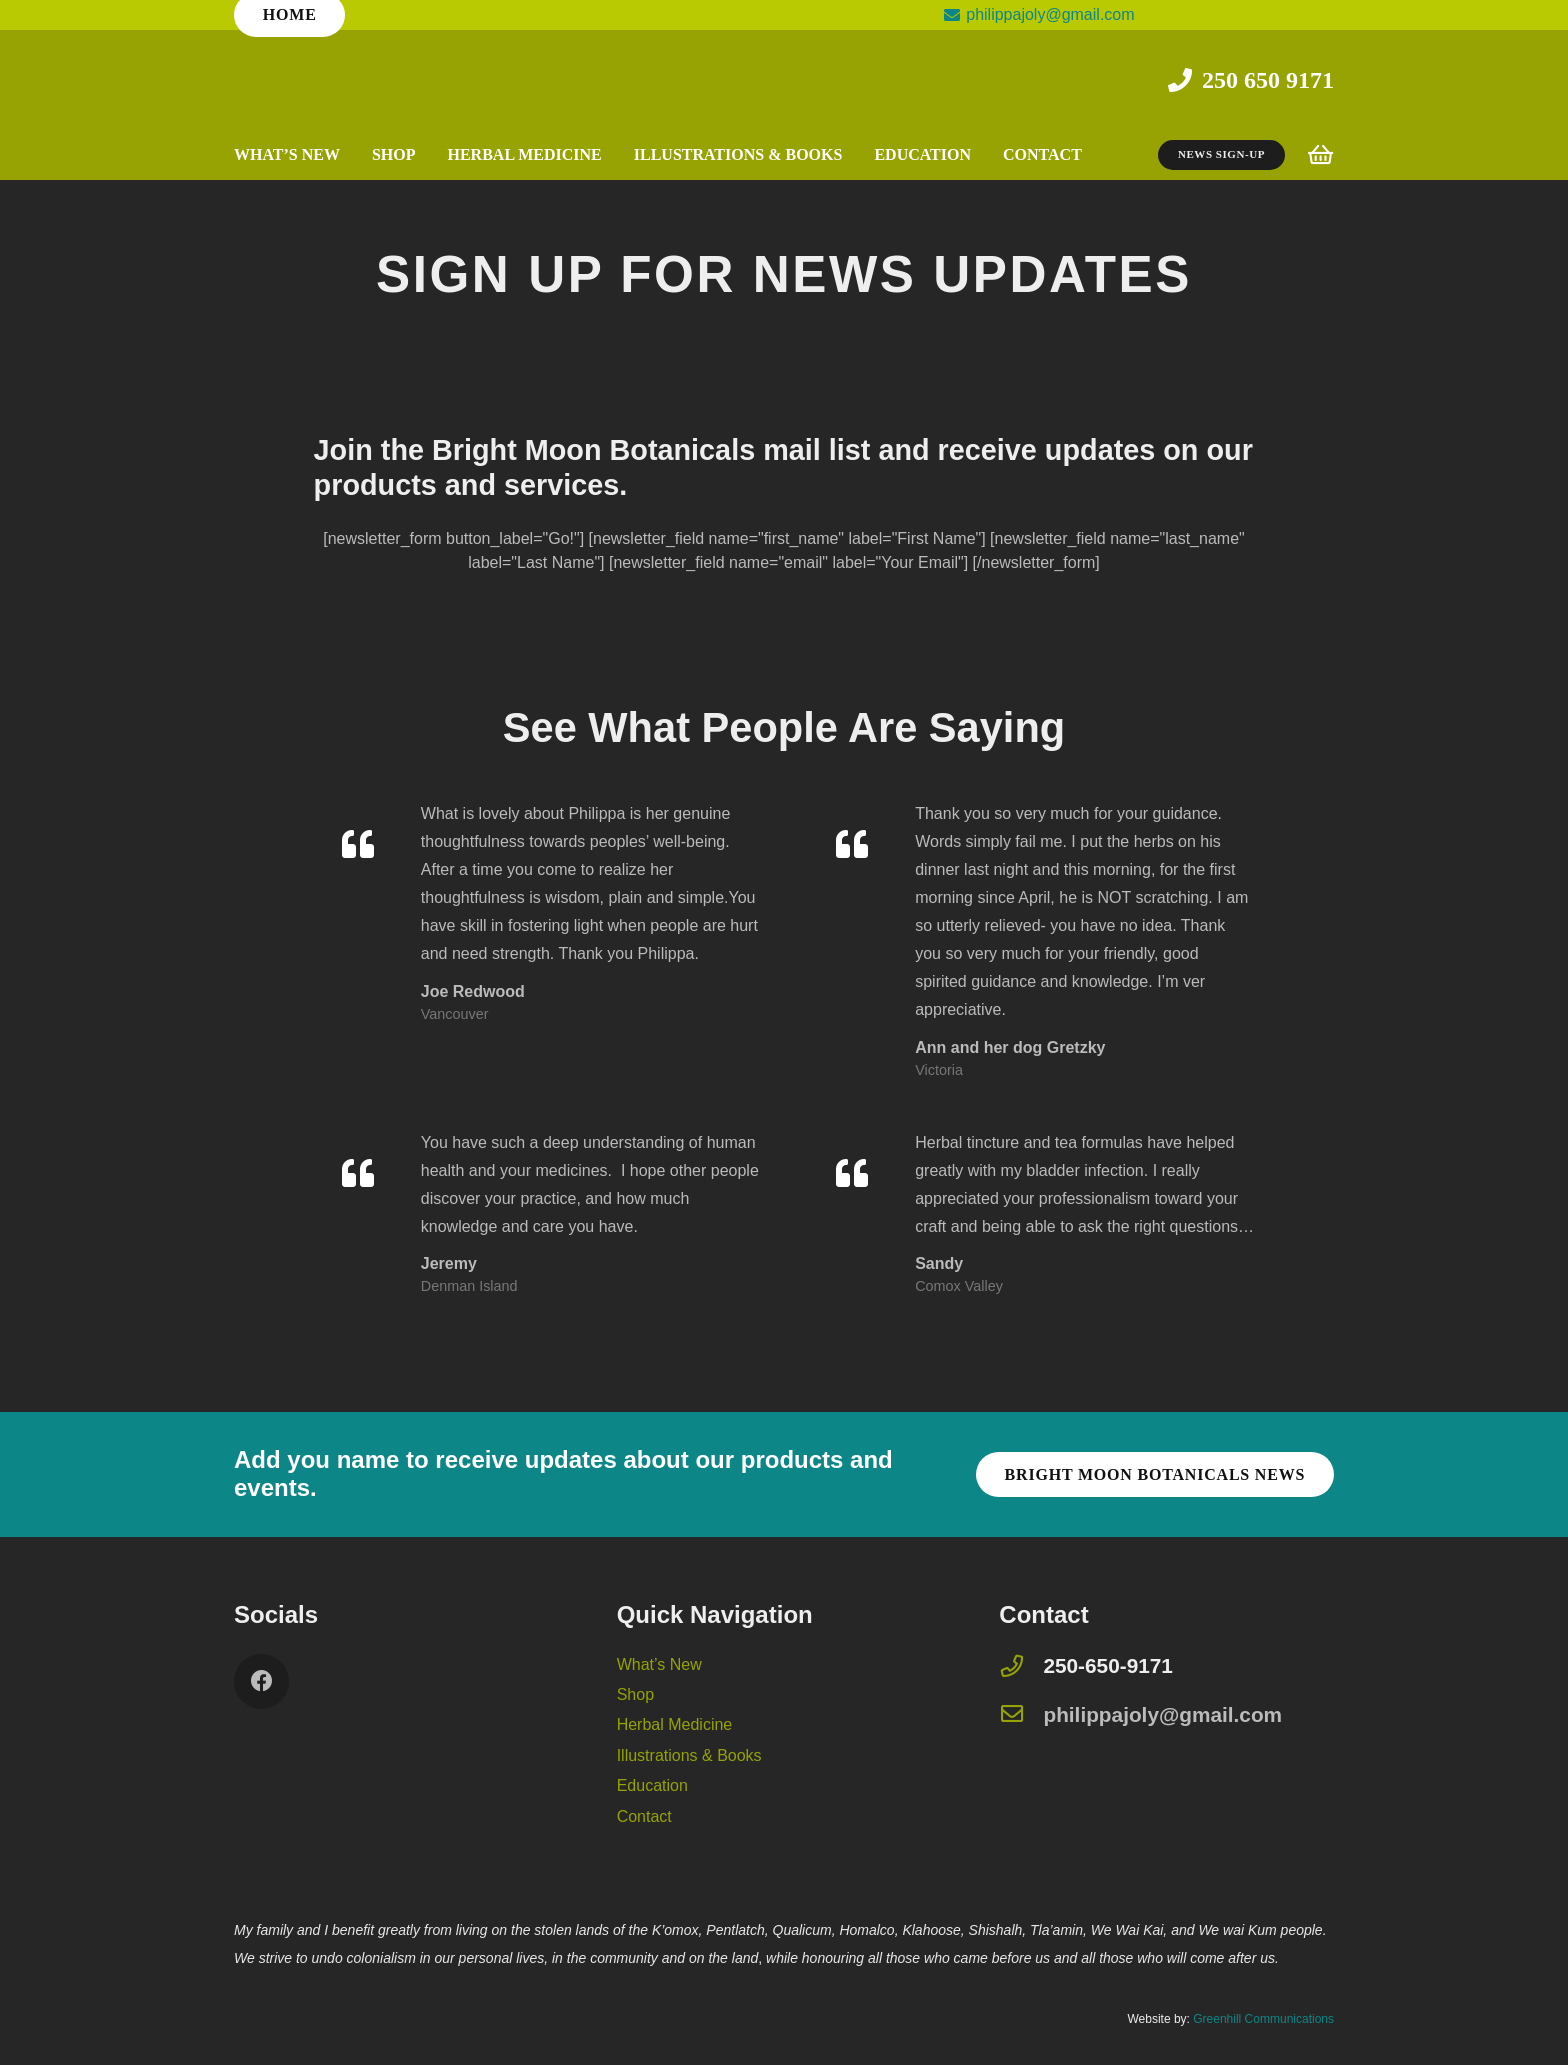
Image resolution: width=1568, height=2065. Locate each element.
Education (652, 1785)
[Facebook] (261, 1681)
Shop (635, 1694)
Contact (644, 1816)
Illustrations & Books (689, 1755)
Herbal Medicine (675, 1724)
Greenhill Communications (1263, 2019)
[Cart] (1320, 155)
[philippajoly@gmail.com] (1021, 1715)
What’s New (659, 1664)
